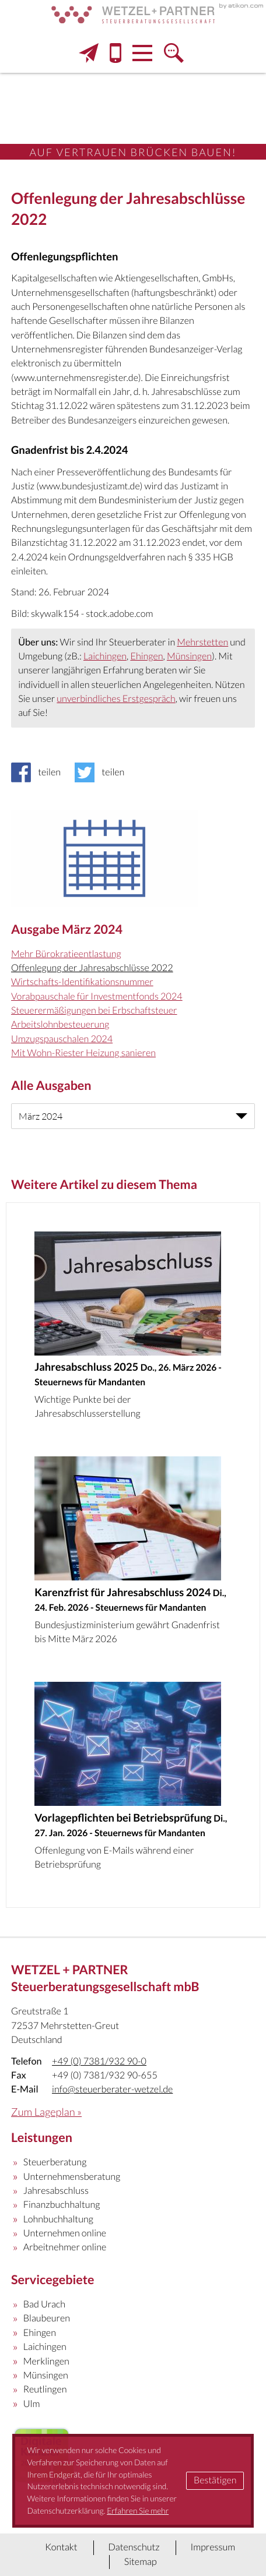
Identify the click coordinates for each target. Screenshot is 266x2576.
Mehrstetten (202, 642)
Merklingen (46, 2361)
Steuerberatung (55, 2162)
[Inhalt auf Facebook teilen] (39, 772)
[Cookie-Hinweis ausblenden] (215, 2481)
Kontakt (61, 2547)
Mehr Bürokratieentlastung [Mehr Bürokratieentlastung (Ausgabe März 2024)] (66, 953)
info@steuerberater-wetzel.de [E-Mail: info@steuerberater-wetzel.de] (112, 2089)
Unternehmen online (64, 2233)
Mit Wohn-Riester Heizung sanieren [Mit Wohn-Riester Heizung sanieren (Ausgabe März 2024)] (83, 1052)
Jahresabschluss (56, 2190)
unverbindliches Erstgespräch (116, 698)
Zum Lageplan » (46, 2111)
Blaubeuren (46, 2318)
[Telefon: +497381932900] (99, 2062)
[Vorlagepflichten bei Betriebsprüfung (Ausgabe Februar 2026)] (133, 1780)
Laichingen (105, 656)
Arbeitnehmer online (65, 2247)
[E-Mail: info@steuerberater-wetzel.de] (89, 53)
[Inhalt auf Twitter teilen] (103, 772)
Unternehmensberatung (72, 2176)
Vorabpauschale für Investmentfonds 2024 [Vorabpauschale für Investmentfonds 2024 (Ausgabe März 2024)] (97, 996)
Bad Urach (44, 2304)
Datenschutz (133, 2547)
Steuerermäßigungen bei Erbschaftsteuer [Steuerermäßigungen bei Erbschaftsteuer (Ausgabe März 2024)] (94, 1010)
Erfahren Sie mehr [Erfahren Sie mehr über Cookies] (138, 2510)
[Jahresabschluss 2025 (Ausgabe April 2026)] (133, 1329)
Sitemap (140, 2561)
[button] (115, 53)
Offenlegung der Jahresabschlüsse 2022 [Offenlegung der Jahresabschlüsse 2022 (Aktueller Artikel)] (92, 967)
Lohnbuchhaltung (58, 2219)
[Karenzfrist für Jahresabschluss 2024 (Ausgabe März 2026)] (133, 1554)
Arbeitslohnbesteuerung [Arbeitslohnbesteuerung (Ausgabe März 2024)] (60, 1024)
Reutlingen (45, 2389)
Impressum (212, 2547)
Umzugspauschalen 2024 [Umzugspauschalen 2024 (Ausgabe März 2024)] (62, 1038)
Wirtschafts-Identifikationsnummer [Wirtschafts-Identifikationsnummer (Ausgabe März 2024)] (82, 981)
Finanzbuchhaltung (61, 2204)
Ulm (31, 2403)
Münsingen (189, 656)
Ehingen (146, 656)
